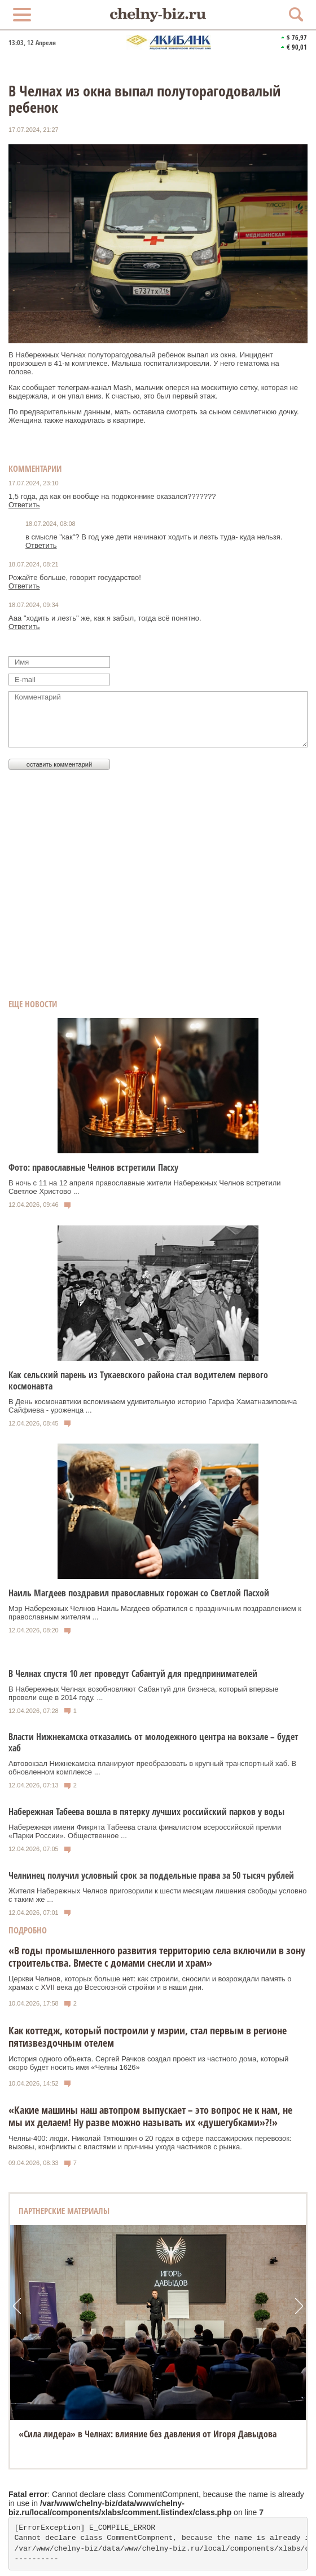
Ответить (24, 505)
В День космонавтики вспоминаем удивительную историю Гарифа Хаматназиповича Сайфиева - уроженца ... (152, 1405)
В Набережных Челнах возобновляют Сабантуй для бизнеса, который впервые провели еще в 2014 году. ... (143, 1693)
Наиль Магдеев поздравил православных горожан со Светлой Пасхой (138, 1593)
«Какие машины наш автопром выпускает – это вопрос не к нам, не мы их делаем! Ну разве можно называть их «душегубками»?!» (150, 2116)
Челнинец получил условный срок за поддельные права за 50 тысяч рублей (151, 1875)
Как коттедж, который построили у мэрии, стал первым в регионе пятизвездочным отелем (147, 2037)
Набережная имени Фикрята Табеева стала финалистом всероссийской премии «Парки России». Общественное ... (144, 1831)
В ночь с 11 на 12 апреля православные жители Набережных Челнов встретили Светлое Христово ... (144, 1187)
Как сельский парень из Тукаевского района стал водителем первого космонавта (138, 1380)
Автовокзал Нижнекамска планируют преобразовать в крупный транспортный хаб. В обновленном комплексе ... (152, 1767)
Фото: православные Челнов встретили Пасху (93, 1167)
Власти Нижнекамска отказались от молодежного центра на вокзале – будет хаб (153, 1742)
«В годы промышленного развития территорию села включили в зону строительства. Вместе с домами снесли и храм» (156, 1956)
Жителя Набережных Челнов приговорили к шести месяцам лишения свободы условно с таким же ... (157, 1895)
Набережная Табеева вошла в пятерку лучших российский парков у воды (146, 1811)
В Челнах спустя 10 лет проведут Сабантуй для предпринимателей (132, 1673)
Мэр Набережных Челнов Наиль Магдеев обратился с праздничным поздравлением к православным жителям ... (154, 1612)
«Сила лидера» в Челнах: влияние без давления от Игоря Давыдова (147, 2434)
